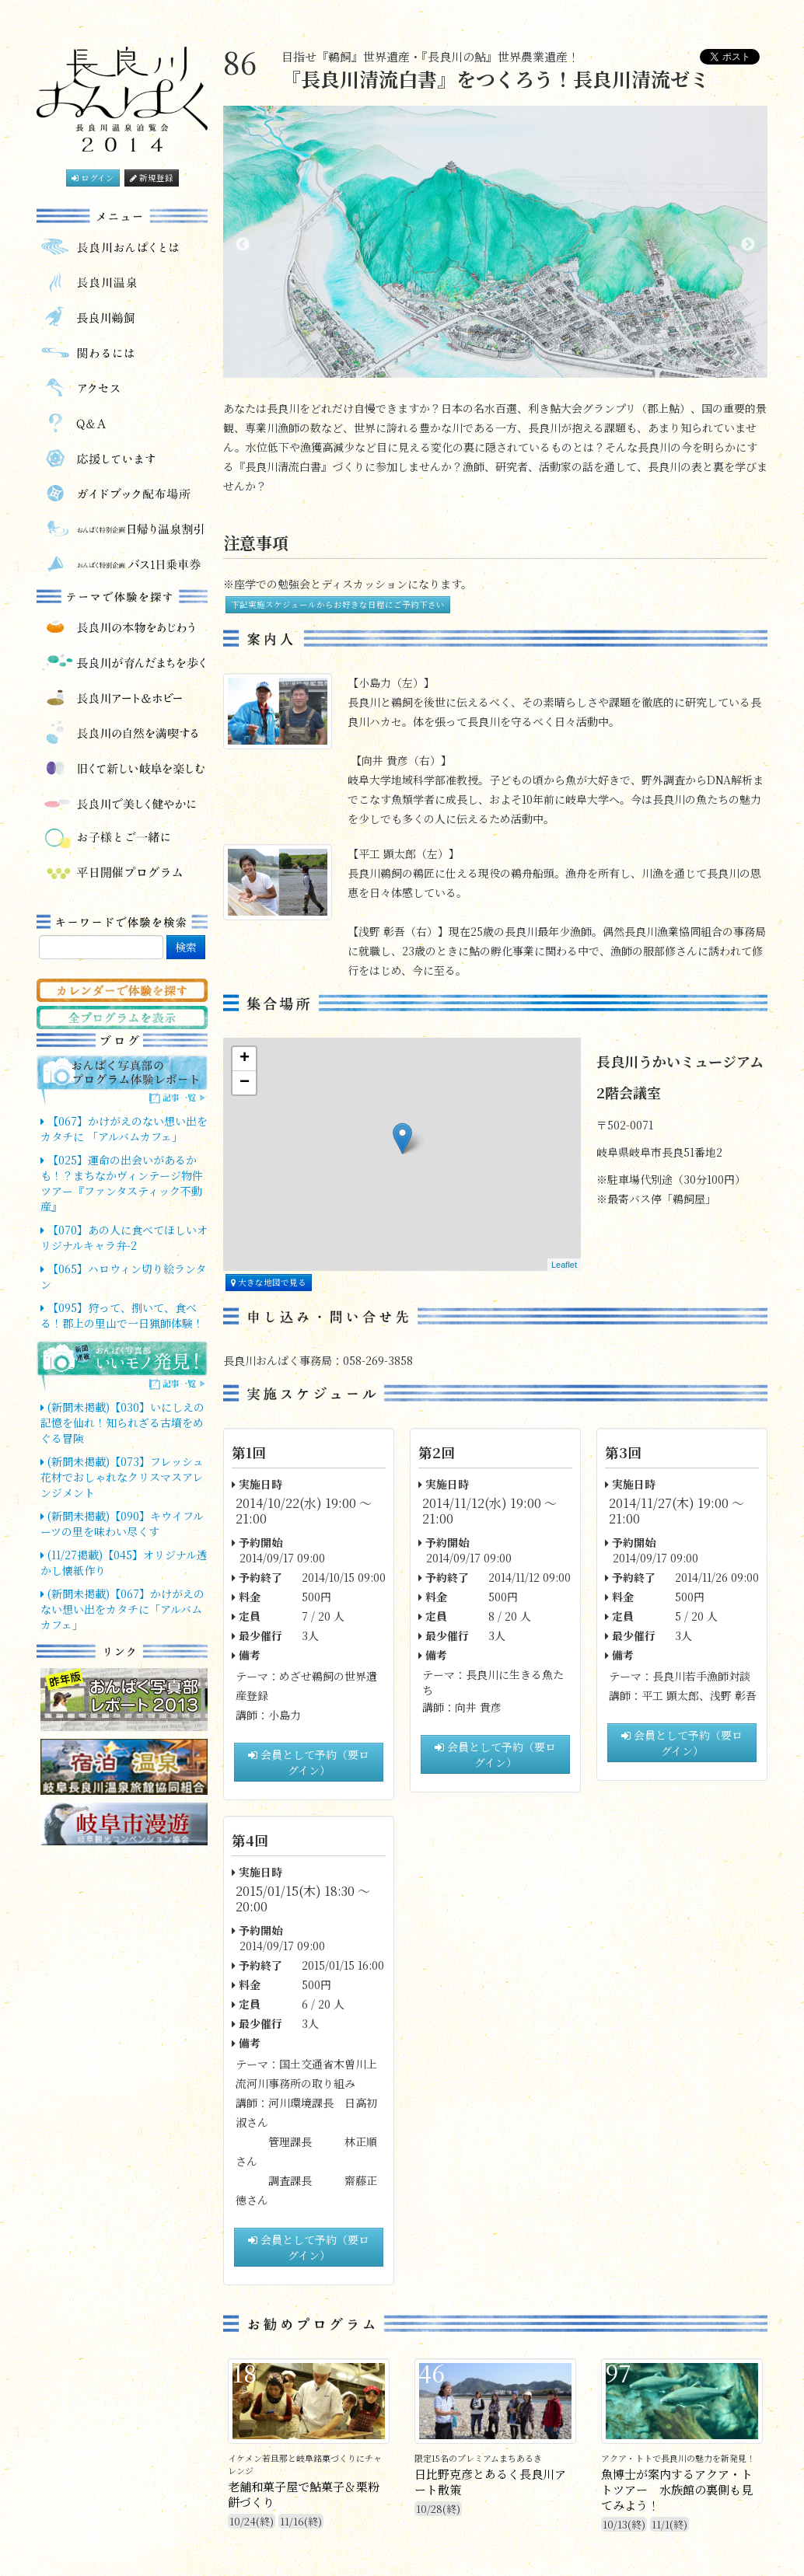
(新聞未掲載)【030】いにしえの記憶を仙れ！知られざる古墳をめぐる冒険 (122, 1422)
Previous (242, 245)
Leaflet (564, 1264)
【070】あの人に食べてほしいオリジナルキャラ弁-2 (124, 1237)
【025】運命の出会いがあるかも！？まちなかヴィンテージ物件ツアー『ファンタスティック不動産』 (121, 1183)
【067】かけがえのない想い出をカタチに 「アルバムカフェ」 (124, 1128)
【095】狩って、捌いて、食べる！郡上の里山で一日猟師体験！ (122, 1315)
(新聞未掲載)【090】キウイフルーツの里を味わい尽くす (122, 1523)
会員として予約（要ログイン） (308, 1762)
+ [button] (244, 1058)
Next (748, 245)
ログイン (93, 177)
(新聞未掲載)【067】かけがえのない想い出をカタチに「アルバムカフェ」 (122, 1609)
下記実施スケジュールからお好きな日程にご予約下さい (338, 604)
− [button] (244, 1082)
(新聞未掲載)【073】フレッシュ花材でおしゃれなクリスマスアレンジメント (122, 1477)
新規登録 (151, 177)
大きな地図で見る (268, 1282)
